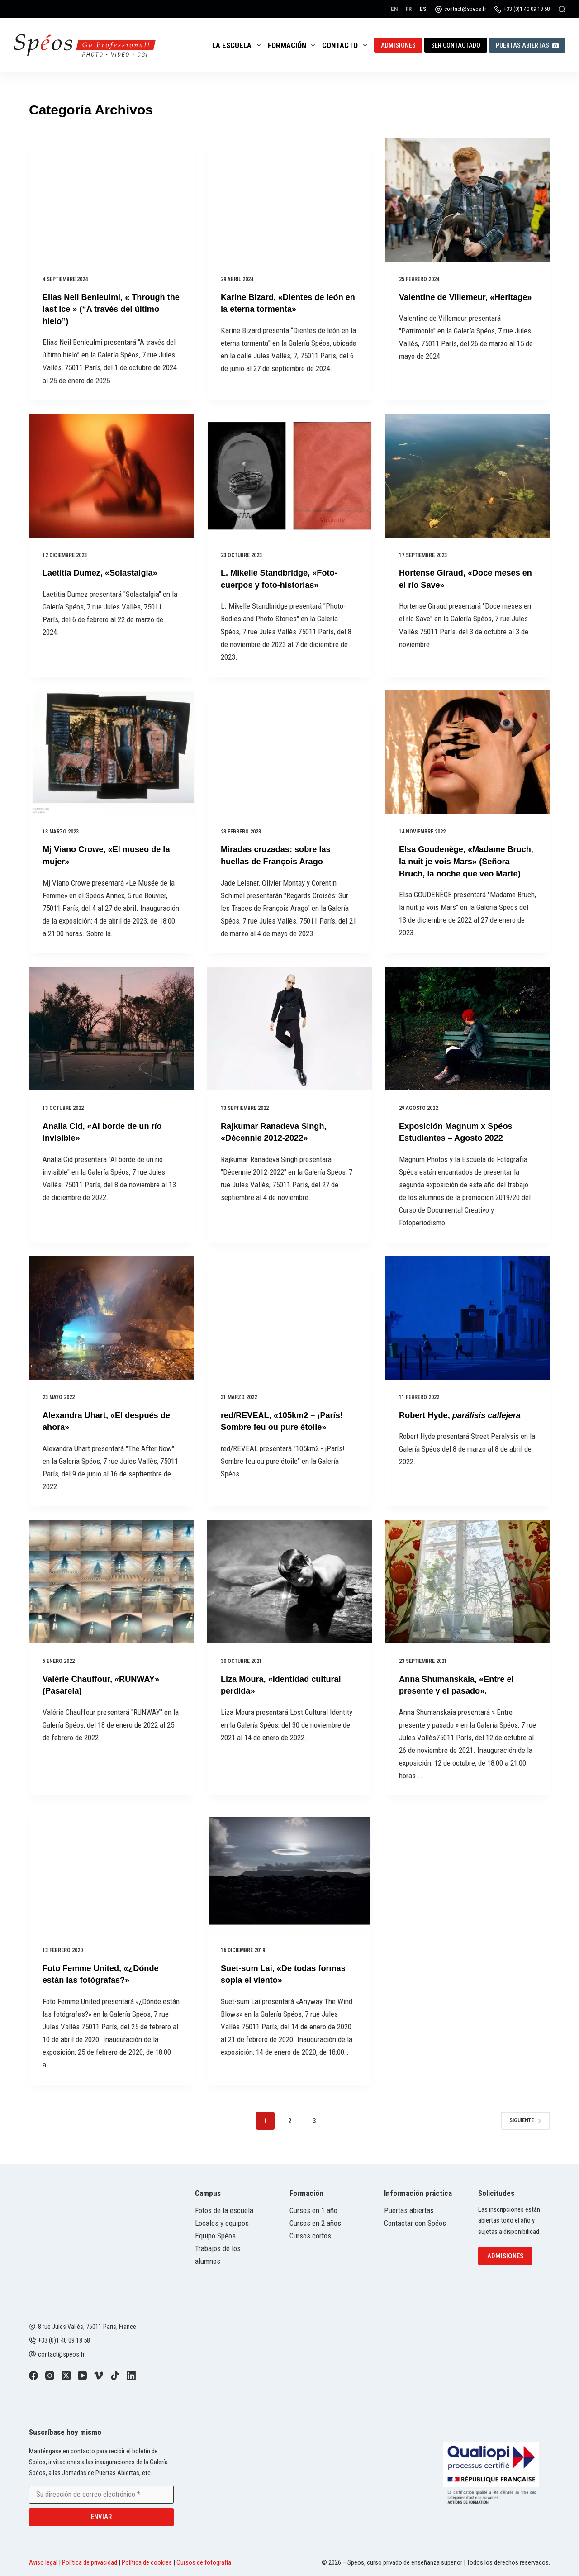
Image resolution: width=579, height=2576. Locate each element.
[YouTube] (82, 2376)
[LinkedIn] (131, 2376)
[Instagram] (49, 2376)
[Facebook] (33, 2376)
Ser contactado (455, 45)
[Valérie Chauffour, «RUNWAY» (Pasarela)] (111, 1590)
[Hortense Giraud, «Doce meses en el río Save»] (467, 475)
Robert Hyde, (466, 1423)
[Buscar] (562, 9)
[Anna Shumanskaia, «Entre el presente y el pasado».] (467, 1590)
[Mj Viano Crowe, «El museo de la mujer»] (111, 751)
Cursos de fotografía (203, 2562)
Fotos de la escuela (224, 2210)
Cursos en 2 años (315, 2223)
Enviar (101, 2517)
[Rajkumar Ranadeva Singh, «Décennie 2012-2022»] (289, 1038)
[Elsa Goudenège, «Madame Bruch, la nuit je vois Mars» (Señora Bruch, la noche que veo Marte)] (467, 751)
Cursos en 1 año (313, 2210)
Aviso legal (43, 2562)
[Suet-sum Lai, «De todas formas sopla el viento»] (289, 1878)
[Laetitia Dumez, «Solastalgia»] (111, 475)
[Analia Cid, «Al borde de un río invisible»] (111, 1038)
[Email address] (101, 2495)
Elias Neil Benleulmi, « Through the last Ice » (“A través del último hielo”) (110, 308)
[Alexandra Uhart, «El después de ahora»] (111, 1326)
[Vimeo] (98, 2376)
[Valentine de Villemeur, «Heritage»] (467, 200)
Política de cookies (147, 2562)
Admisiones (398, 45)
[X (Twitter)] (66, 2376)
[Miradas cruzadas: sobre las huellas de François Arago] (289, 751)
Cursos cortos (310, 2235)
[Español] (423, 9)
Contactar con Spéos (415, 2223)
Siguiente (525, 2127)
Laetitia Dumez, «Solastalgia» (106, 572)
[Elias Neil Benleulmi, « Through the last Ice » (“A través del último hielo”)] (111, 200)
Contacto (346, 45)
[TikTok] (114, 2376)
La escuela (238, 45)
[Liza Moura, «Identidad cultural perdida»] (289, 1590)
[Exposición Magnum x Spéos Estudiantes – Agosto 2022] (467, 1038)
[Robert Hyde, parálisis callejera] (467, 1326)
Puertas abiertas (527, 45)
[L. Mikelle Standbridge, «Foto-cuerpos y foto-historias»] (289, 475)
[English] (394, 9)
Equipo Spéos (215, 2235)
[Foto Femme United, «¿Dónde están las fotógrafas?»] (111, 1878)
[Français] (409, 9)
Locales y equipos (222, 2223)
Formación (293, 45)
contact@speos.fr (465, 8)
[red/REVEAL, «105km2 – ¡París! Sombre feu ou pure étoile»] (289, 1326)
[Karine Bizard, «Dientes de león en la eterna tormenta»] (289, 200)
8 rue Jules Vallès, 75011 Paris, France (87, 2327)
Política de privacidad (89, 2562)
